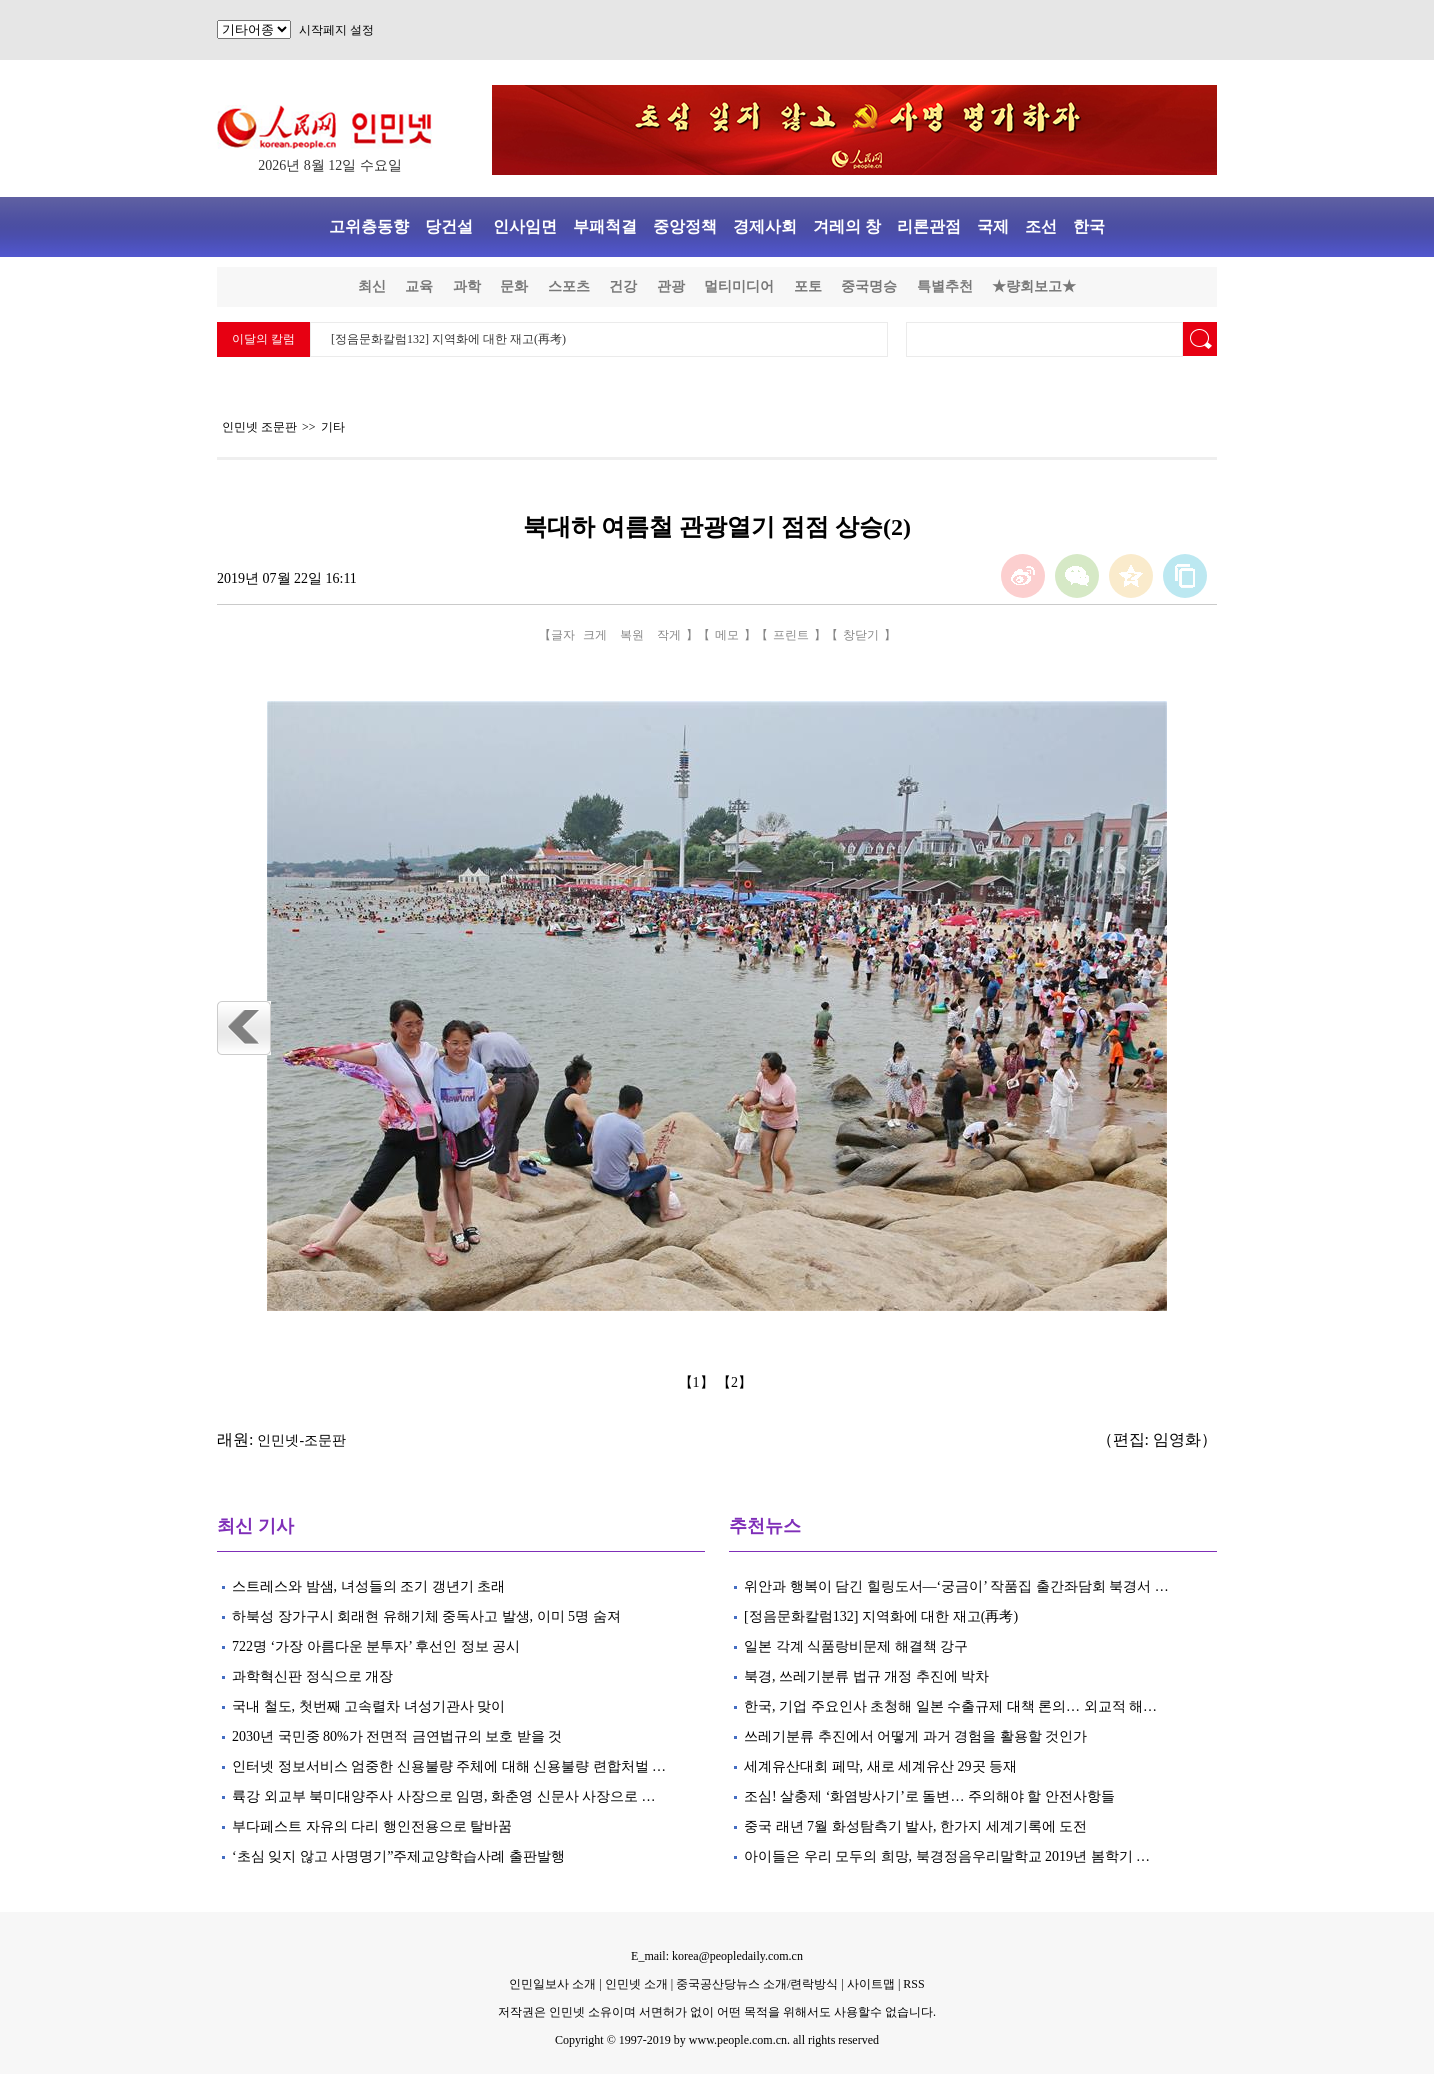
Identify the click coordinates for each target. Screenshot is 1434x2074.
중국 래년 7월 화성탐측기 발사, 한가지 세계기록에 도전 (915, 1826)
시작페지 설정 (336, 30)
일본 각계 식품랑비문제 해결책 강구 (856, 1646)
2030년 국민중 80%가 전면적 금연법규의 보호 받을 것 (397, 1736)
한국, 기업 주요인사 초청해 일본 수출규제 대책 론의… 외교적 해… (950, 1706)
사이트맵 (871, 1984)
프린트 (791, 635)
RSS (913, 1984)
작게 (669, 635)
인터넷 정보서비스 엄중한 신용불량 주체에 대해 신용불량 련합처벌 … (449, 1766)
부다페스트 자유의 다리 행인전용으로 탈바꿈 (372, 1826)
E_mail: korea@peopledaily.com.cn (717, 1956)
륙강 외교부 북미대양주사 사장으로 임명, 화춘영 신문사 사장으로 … (444, 1796)
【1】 (698, 1382)
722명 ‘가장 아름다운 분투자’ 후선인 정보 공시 (376, 1646)
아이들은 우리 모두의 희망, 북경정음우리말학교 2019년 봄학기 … (947, 1856)
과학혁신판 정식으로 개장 (312, 1676)
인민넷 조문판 (259, 427)
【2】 (736, 1382)
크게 (595, 635)
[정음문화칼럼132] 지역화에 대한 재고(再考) (448, 339)
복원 (632, 635)
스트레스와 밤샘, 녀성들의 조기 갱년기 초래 (368, 1586)
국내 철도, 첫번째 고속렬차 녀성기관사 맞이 (368, 1706)
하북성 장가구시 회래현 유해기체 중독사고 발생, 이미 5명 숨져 (426, 1616)
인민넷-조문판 (301, 1440)
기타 (333, 427)
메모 (727, 635)
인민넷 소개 (635, 1984)
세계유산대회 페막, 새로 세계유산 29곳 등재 (880, 1766)
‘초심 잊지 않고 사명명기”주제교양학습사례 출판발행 (398, 1856)
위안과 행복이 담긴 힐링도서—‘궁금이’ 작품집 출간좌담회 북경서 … (956, 1586)
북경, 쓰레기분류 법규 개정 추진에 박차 (866, 1676)
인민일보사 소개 (552, 1984)
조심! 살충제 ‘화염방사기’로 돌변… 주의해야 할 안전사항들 (929, 1796)
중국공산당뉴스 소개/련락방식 (757, 1984)
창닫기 (861, 635)
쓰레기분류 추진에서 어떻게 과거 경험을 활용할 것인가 (917, 1736)
